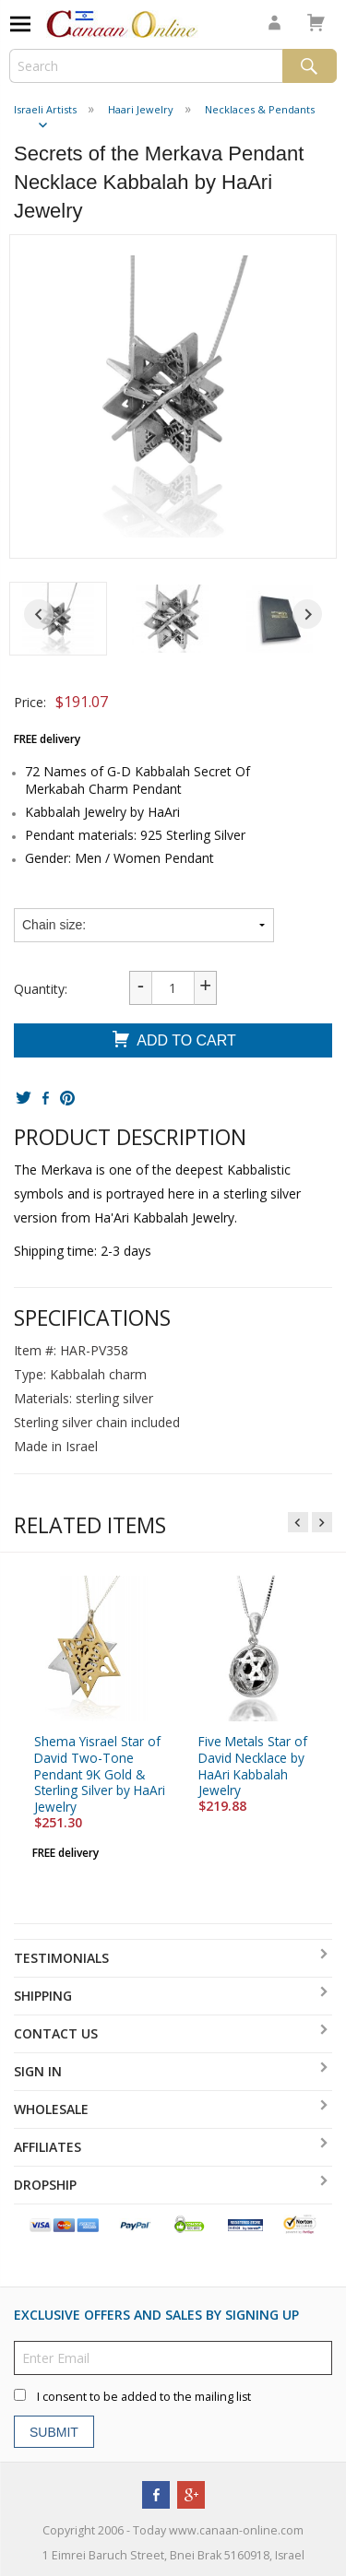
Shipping (43, 1995)
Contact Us (56, 2033)
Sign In (38, 2071)
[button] (58, 619)
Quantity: (40, 989)
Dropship (45, 2184)
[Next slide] (307, 614)
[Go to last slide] (39, 614)
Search (309, 66)
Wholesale (51, 2109)
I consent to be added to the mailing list (144, 2397)
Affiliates (47, 2147)
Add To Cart (173, 1041)
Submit (54, 2431)
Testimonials (61, 1958)
